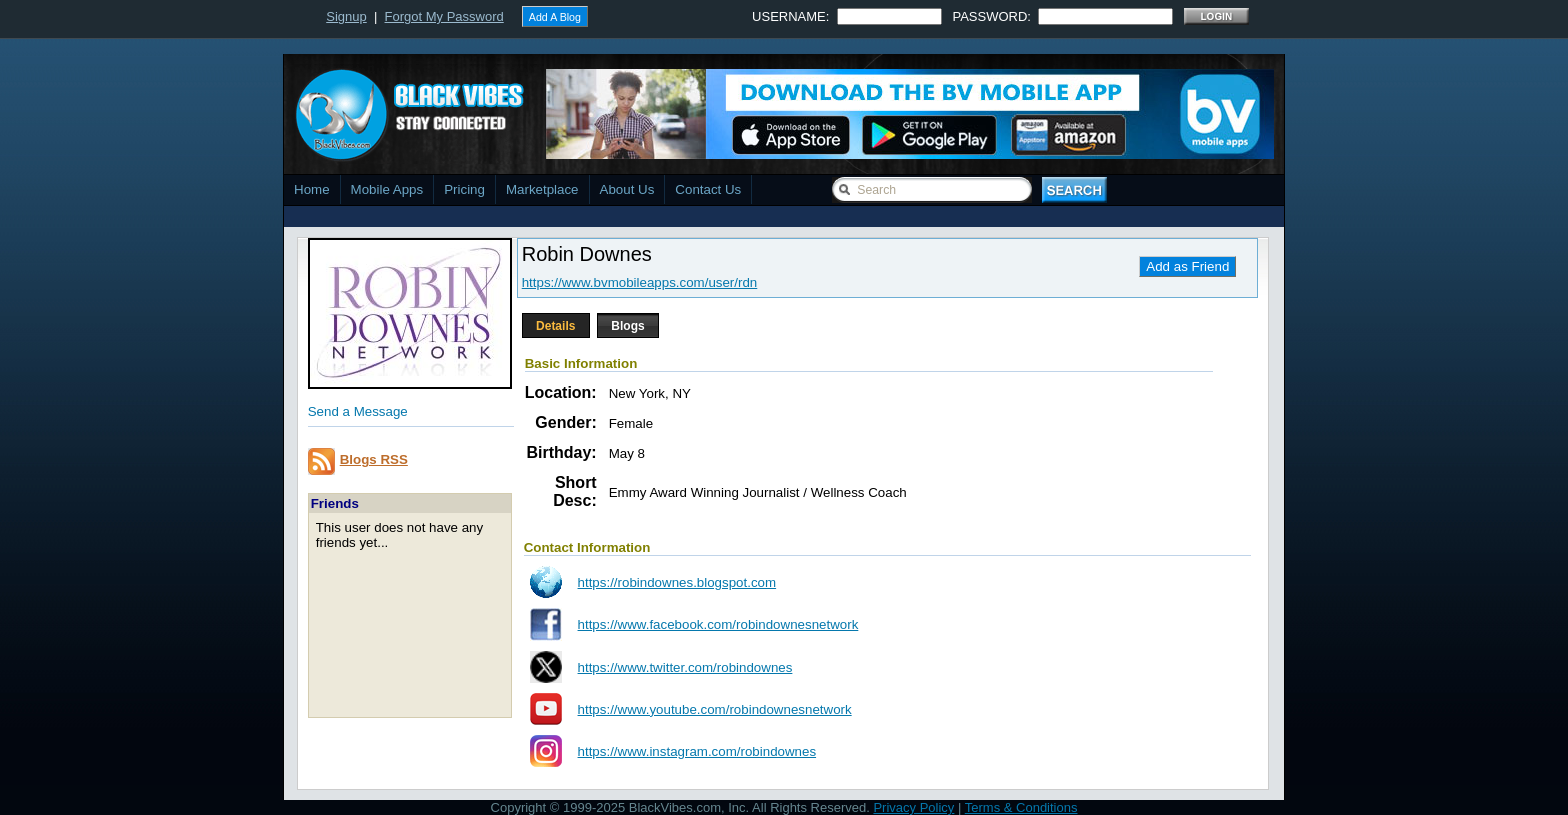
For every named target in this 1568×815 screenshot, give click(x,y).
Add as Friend (1187, 266)
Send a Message (358, 411)
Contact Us (708, 189)
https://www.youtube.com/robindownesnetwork (715, 709)
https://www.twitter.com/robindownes (685, 667)
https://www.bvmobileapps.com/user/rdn (640, 282)
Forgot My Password (444, 16)
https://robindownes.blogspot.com (677, 582)
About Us (627, 189)
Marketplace (542, 189)
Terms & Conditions (1021, 807)
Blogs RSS (374, 459)
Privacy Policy (913, 807)
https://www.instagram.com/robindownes (697, 751)
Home (312, 189)
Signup (346, 16)
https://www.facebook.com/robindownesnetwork (718, 624)
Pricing (464, 189)
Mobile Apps (387, 189)
